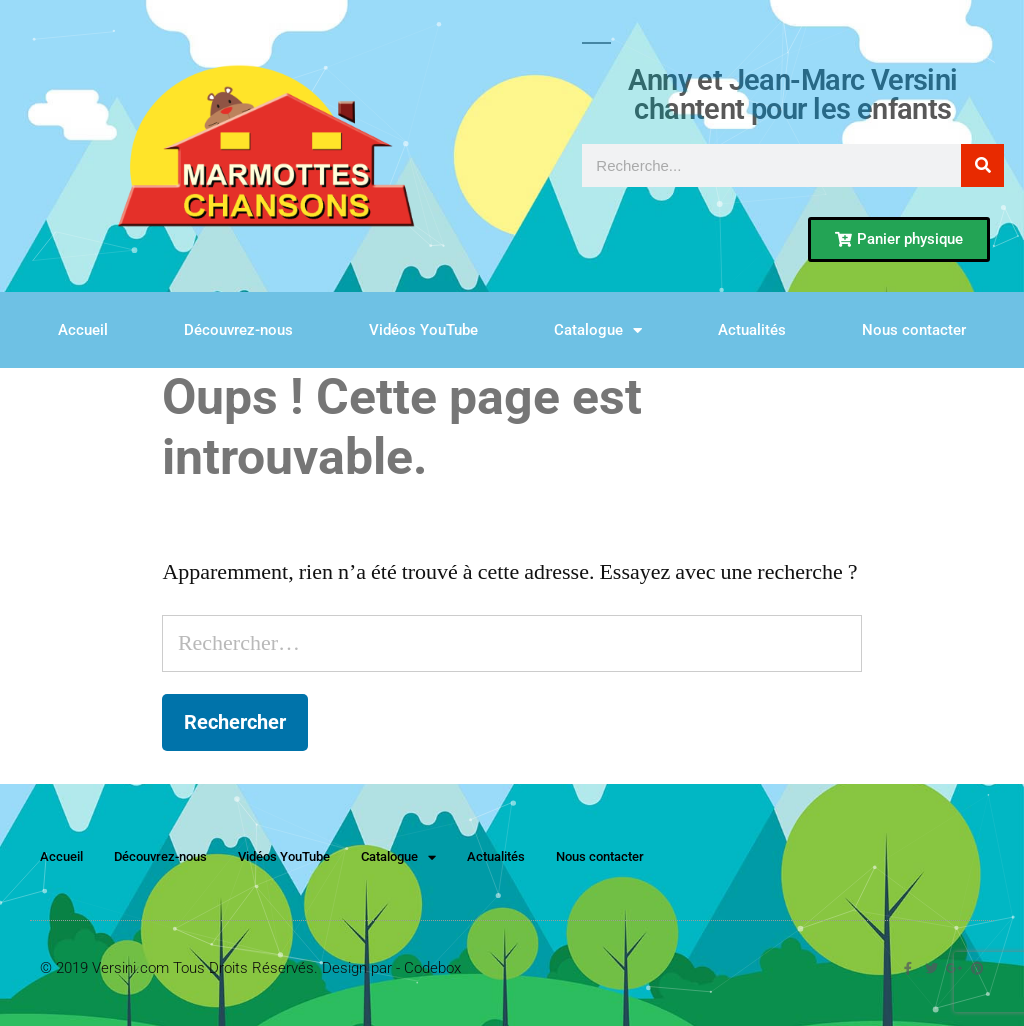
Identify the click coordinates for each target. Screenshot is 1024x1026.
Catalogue (598, 330)
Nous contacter (914, 330)
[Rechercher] (982, 165)
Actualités (752, 330)
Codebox (432, 968)
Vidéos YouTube (423, 330)
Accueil (83, 330)
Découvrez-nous (238, 330)
